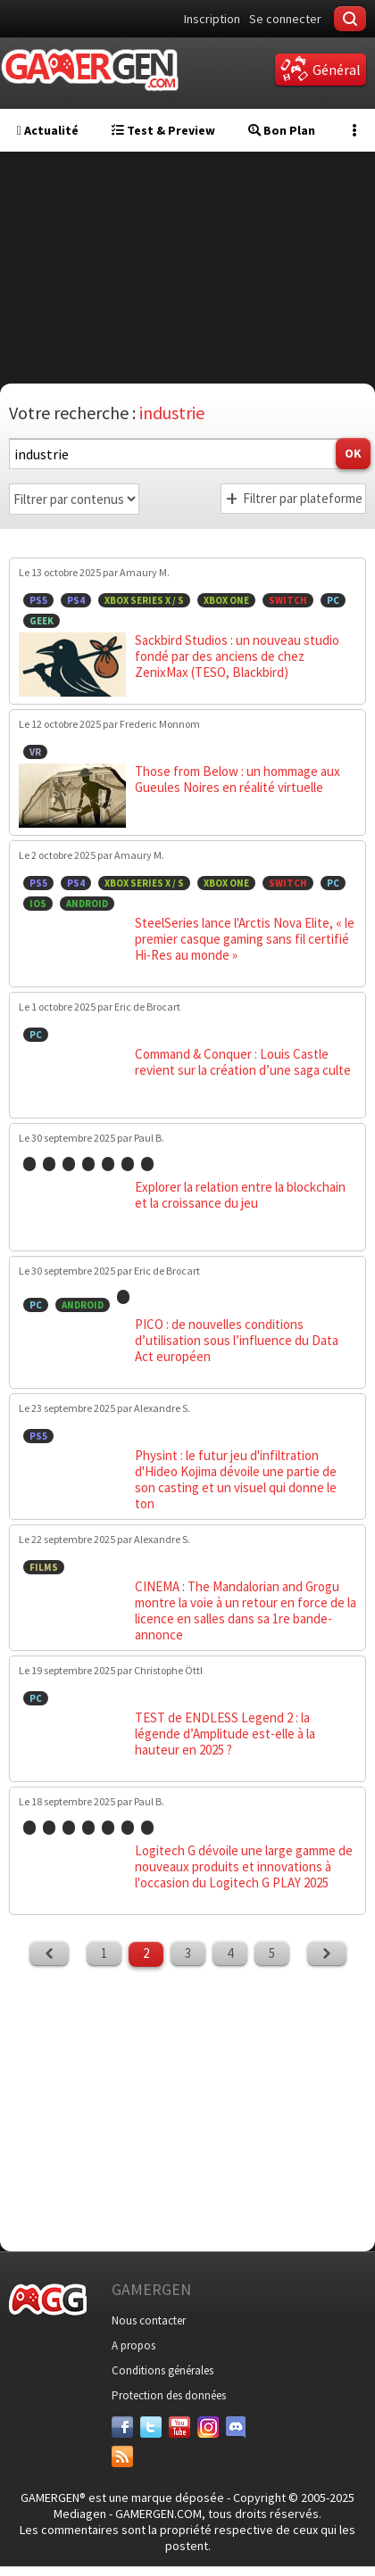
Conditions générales (162, 2370)
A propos (133, 2345)
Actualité (48, 130)
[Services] (122, 2456)
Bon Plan (281, 130)
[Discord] (236, 2427)
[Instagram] (208, 2427)
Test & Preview (163, 130)
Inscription (212, 19)
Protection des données (169, 2395)
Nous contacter (149, 2320)
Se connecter (285, 19)
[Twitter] (151, 2427)
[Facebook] (122, 2427)
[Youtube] (179, 2427)
